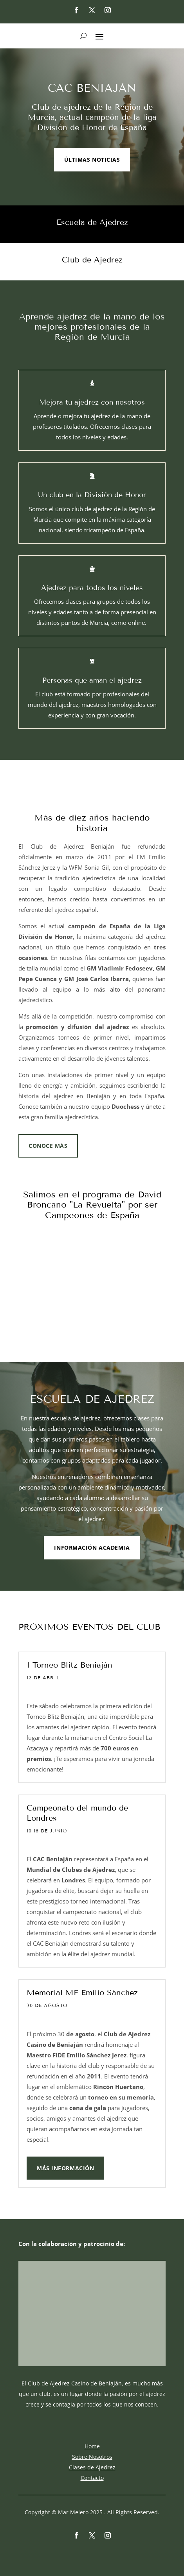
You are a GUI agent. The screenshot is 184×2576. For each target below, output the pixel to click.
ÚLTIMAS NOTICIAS (92, 159)
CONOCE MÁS (48, 1145)
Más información (65, 2168)
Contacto (92, 2477)
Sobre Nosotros (92, 2456)
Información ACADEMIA (92, 1547)
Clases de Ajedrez (92, 2467)
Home (92, 2446)
